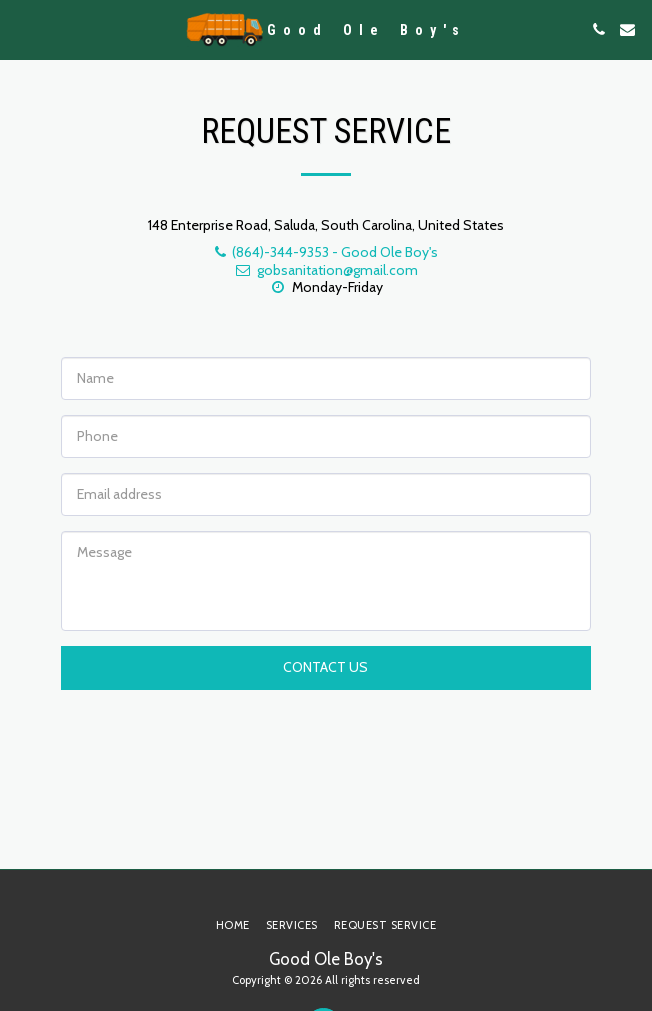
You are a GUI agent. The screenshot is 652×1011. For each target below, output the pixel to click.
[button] (22, 29)
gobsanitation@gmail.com (326, 270)
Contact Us (325, 667)
